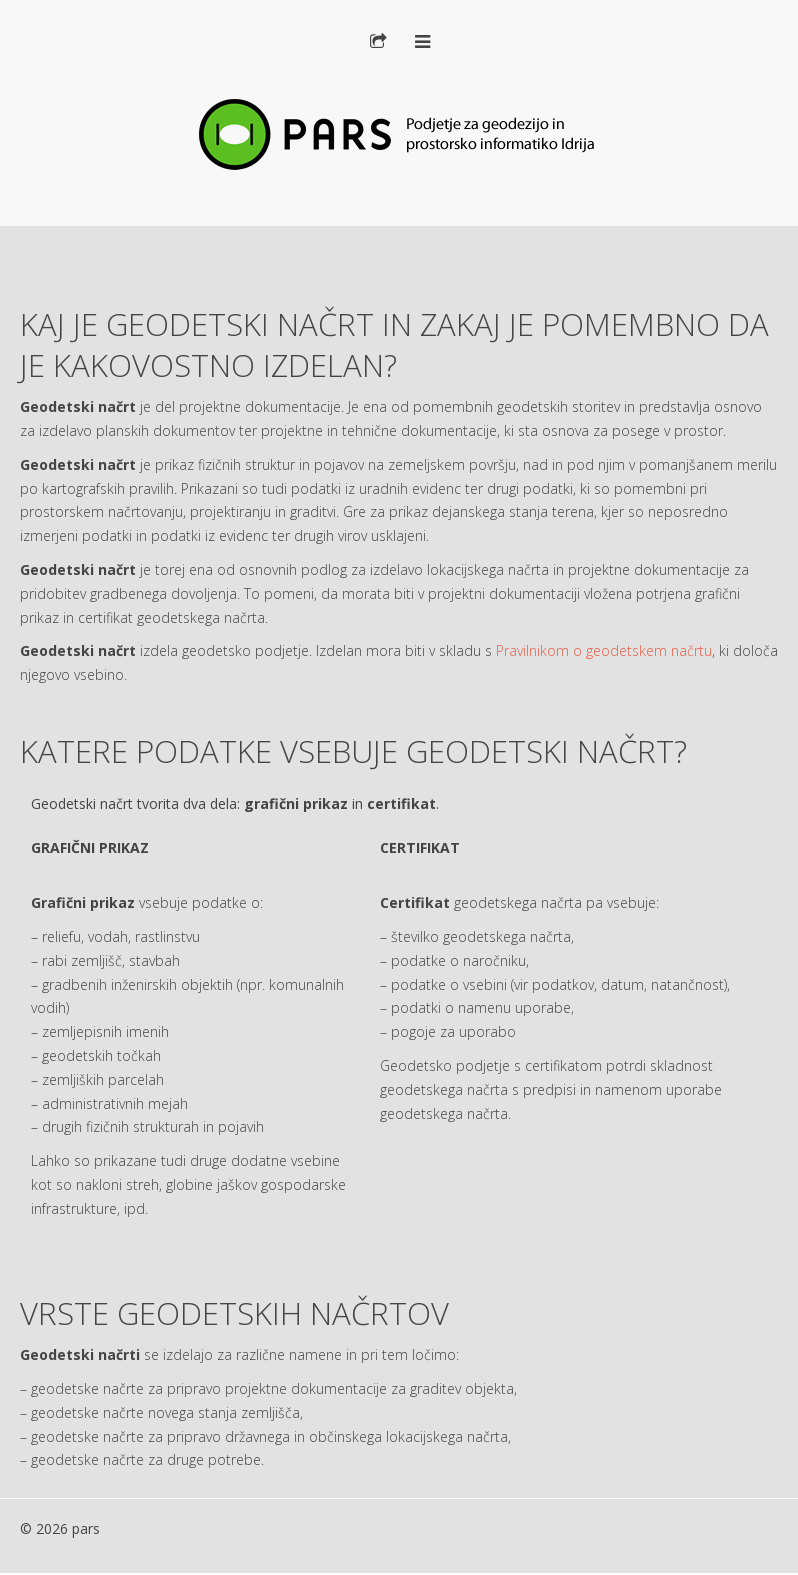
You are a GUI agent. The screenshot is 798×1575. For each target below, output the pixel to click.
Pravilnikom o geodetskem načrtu (604, 650)
